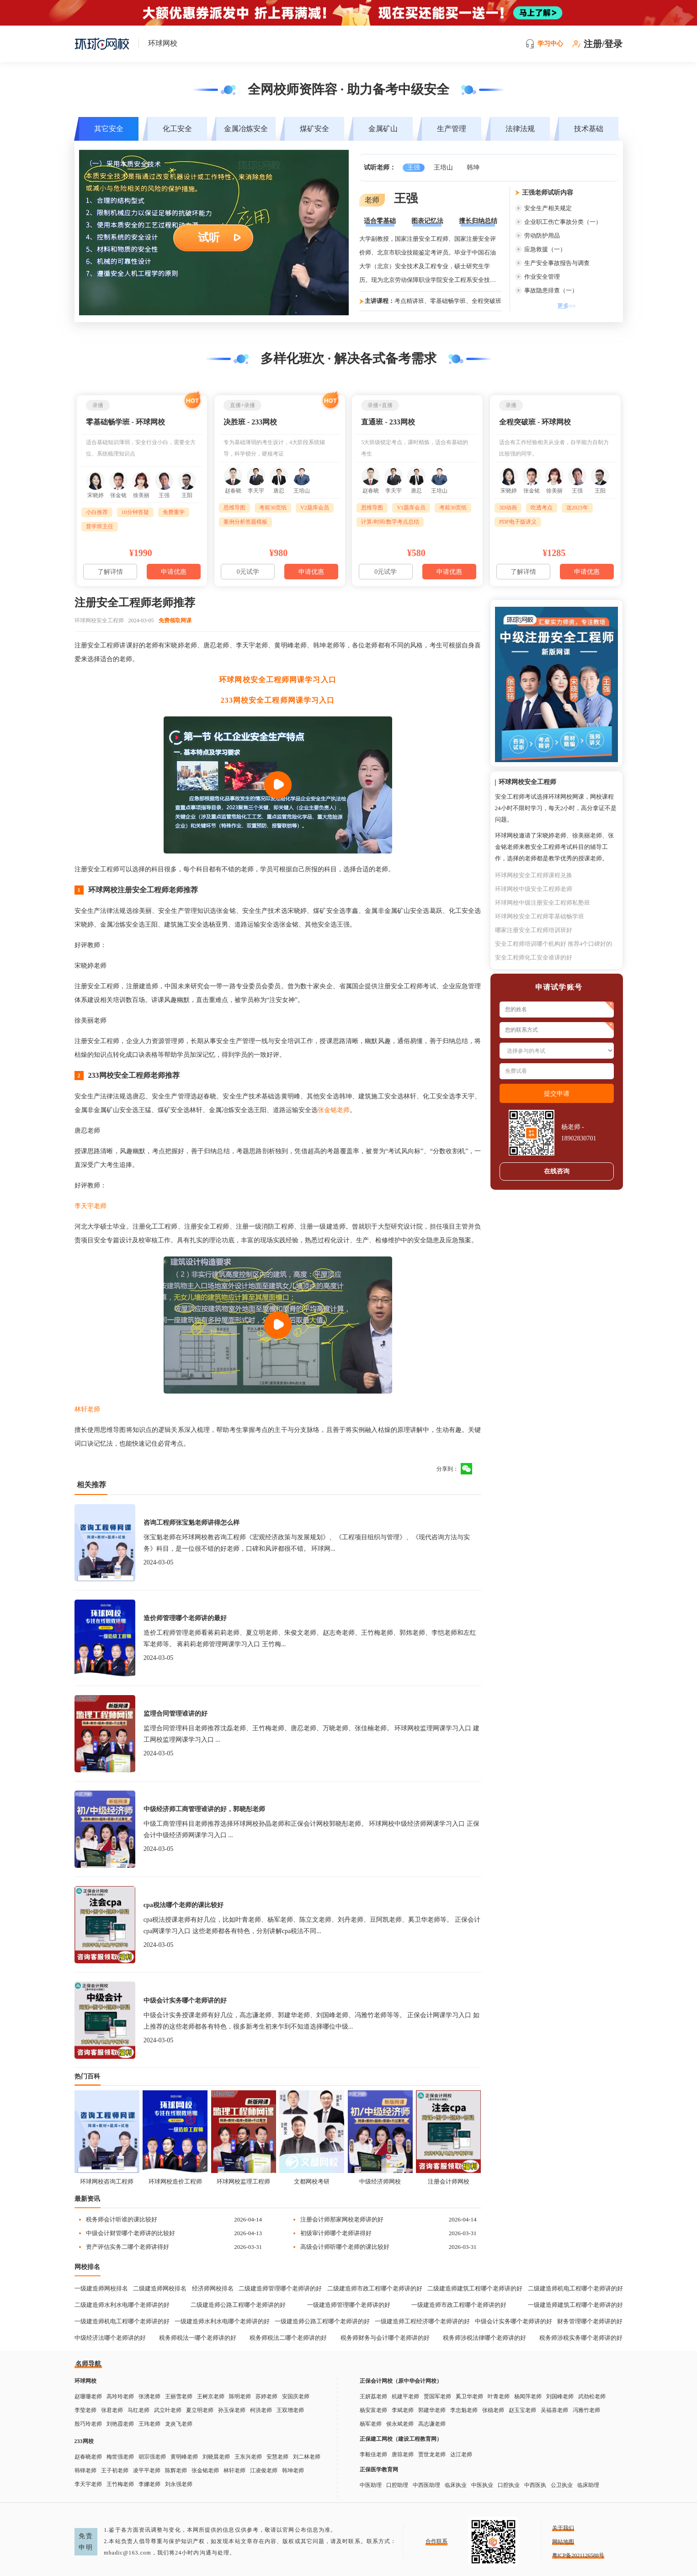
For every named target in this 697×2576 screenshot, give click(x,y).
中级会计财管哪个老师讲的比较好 (130, 2233)
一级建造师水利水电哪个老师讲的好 (222, 2321)
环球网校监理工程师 (243, 2181)
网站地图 (563, 2542)
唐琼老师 (403, 2454)
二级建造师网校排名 (159, 2288)
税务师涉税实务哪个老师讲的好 (581, 2337)
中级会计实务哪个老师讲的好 (185, 2000)
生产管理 (451, 129)
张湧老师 (149, 2396)
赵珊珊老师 (88, 2396)
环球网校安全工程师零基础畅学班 (539, 916)
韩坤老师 (293, 2470)
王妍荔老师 (373, 2396)
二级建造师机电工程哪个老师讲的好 (575, 2288)
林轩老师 (87, 1409)
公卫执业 (562, 2485)
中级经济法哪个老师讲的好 (110, 2337)
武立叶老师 (167, 2410)
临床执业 (456, 2485)
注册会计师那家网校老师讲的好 (341, 2219)
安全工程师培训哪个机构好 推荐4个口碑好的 (553, 943)
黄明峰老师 (184, 2457)
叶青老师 (499, 2396)
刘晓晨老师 (216, 2457)
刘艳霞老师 (120, 2424)
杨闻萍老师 (528, 2396)
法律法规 (520, 129)
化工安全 (177, 129)
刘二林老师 (306, 2457)
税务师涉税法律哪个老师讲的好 (484, 2337)
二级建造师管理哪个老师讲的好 (280, 2288)
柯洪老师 (261, 2410)
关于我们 (563, 2528)
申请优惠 (173, 571)
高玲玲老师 (120, 2396)
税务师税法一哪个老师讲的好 (197, 2337)
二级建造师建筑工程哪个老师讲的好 (474, 2288)
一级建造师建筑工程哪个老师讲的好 (575, 2304)
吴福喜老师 (554, 2410)
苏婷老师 (266, 2396)
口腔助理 (397, 2485)
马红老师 (138, 2410)
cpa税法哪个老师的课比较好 (183, 1905)
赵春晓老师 (88, 2457)
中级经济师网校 (380, 2181)
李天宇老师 (90, 1206)
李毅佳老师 (373, 2454)
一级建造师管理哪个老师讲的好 (348, 2304)
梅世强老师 (120, 2457)
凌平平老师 (146, 2470)
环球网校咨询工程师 (106, 2181)
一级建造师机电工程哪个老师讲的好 (122, 2321)
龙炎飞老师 (178, 2424)
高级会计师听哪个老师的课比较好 (344, 2246)
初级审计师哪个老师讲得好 (336, 2233)
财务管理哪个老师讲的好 (590, 2321)
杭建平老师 (405, 2396)
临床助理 (588, 2485)
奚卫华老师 (469, 2396)
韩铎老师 (85, 2470)
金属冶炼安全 (246, 129)
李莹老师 (85, 2410)
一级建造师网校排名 (101, 2288)
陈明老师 (240, 2396)
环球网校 (85, 2381)
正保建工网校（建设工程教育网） (401, 2439)
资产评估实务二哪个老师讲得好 (127, 2246)
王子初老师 (114, 2470)
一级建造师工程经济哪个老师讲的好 (422, 2321)
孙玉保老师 (231, 2410)
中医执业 (482, 2485)
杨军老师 (371, 2424)
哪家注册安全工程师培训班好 (533, 930)
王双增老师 (290, 2410)
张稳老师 (493, 2410)
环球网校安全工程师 (99, 620)
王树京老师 (210, 2396)
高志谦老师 (432, 2424)
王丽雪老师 (178, 2396)
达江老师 (461, 2454)
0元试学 (248, 571)
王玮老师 (149, 2424)
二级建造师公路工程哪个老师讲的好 (238, 2304)
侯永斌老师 (400, 2424)
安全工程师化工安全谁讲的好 (533, 957)
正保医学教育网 (379, 2469)
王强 (413, 167)
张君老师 (112, 2410)
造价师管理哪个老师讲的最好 (185, 1618)
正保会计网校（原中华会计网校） (401, 2381)
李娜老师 (149, 2484)
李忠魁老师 (464, 2410)
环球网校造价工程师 (175, 2181)
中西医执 (535, 2485)
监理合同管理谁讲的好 (176, 1713)
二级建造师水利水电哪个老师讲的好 (122, 2304)
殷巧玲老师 (88, 2424)
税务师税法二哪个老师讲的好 (288, 2337)
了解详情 (110, 571)
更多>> (566, 305)
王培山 (443, 167)
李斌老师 (403, 2410)
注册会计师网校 (448, 2181)
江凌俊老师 (263, 2470)
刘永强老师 (178, 2484)
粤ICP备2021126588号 (578, 2555)
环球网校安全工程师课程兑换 (533, 875)
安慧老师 (277, 2457)
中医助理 (371, 2485)
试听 (209, 238)
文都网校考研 (312, 2181)
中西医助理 (426, 2485)
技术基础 (588, 129)
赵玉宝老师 (522, 2410)
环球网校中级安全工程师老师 (533, 888)
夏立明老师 (199, 2410)
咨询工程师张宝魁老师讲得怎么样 (191, 1522)
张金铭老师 (334, 1110)
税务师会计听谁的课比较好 (121, 2219)
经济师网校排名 (213, 2288)
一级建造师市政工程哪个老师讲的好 (458, 2304)
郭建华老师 (432, 2410)
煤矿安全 (314, 129)
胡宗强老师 (152, 2457)
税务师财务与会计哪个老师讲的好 (385, 2337)
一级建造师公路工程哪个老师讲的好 (322, 2321)
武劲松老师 (592, 2396)
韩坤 (473, 167)
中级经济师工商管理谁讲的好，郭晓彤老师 (204, 1809)
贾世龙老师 (432, 2454)
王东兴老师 (248, 2457)
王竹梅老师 (120, 2484)
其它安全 (108, 129)
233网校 (84, 2441)
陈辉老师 (176, 2470)
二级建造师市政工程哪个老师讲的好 (374, 2288)
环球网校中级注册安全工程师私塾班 (542, 902)
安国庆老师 (295, 2396)
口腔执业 (509, 2485)
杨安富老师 (373, 2410)
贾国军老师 (437, 2396)
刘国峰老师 (560, 2396)
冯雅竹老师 (586, 2410)
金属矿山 (383, 129)
